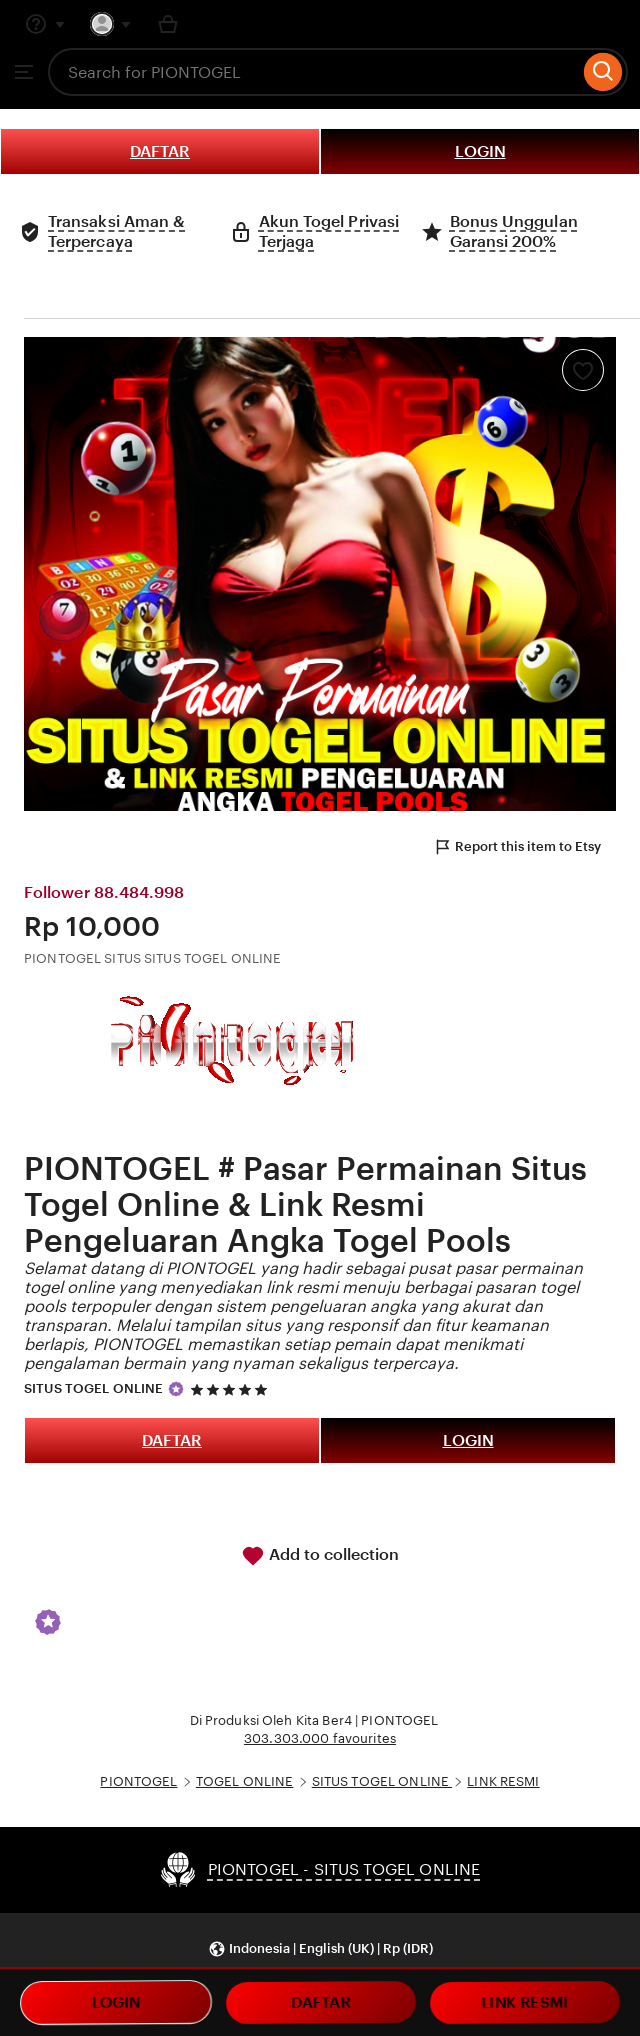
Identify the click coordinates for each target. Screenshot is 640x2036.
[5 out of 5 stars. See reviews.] (232, 1389)
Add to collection (320, 1556)
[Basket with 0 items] (168, 24)
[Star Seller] (176, 1389)
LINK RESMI (503, 1781)
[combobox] (313, 72)
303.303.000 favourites (320, 1738)
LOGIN (480, 151)
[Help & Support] (45, 24)
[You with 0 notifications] (111, 24)
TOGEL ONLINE (245, 1781)
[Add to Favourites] (583, 370)
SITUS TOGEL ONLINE (93, 1388)
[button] (320, 1949)
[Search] (603, 72)
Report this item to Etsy (517, 847)
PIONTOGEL (138, 1781)
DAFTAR (160, 151)
